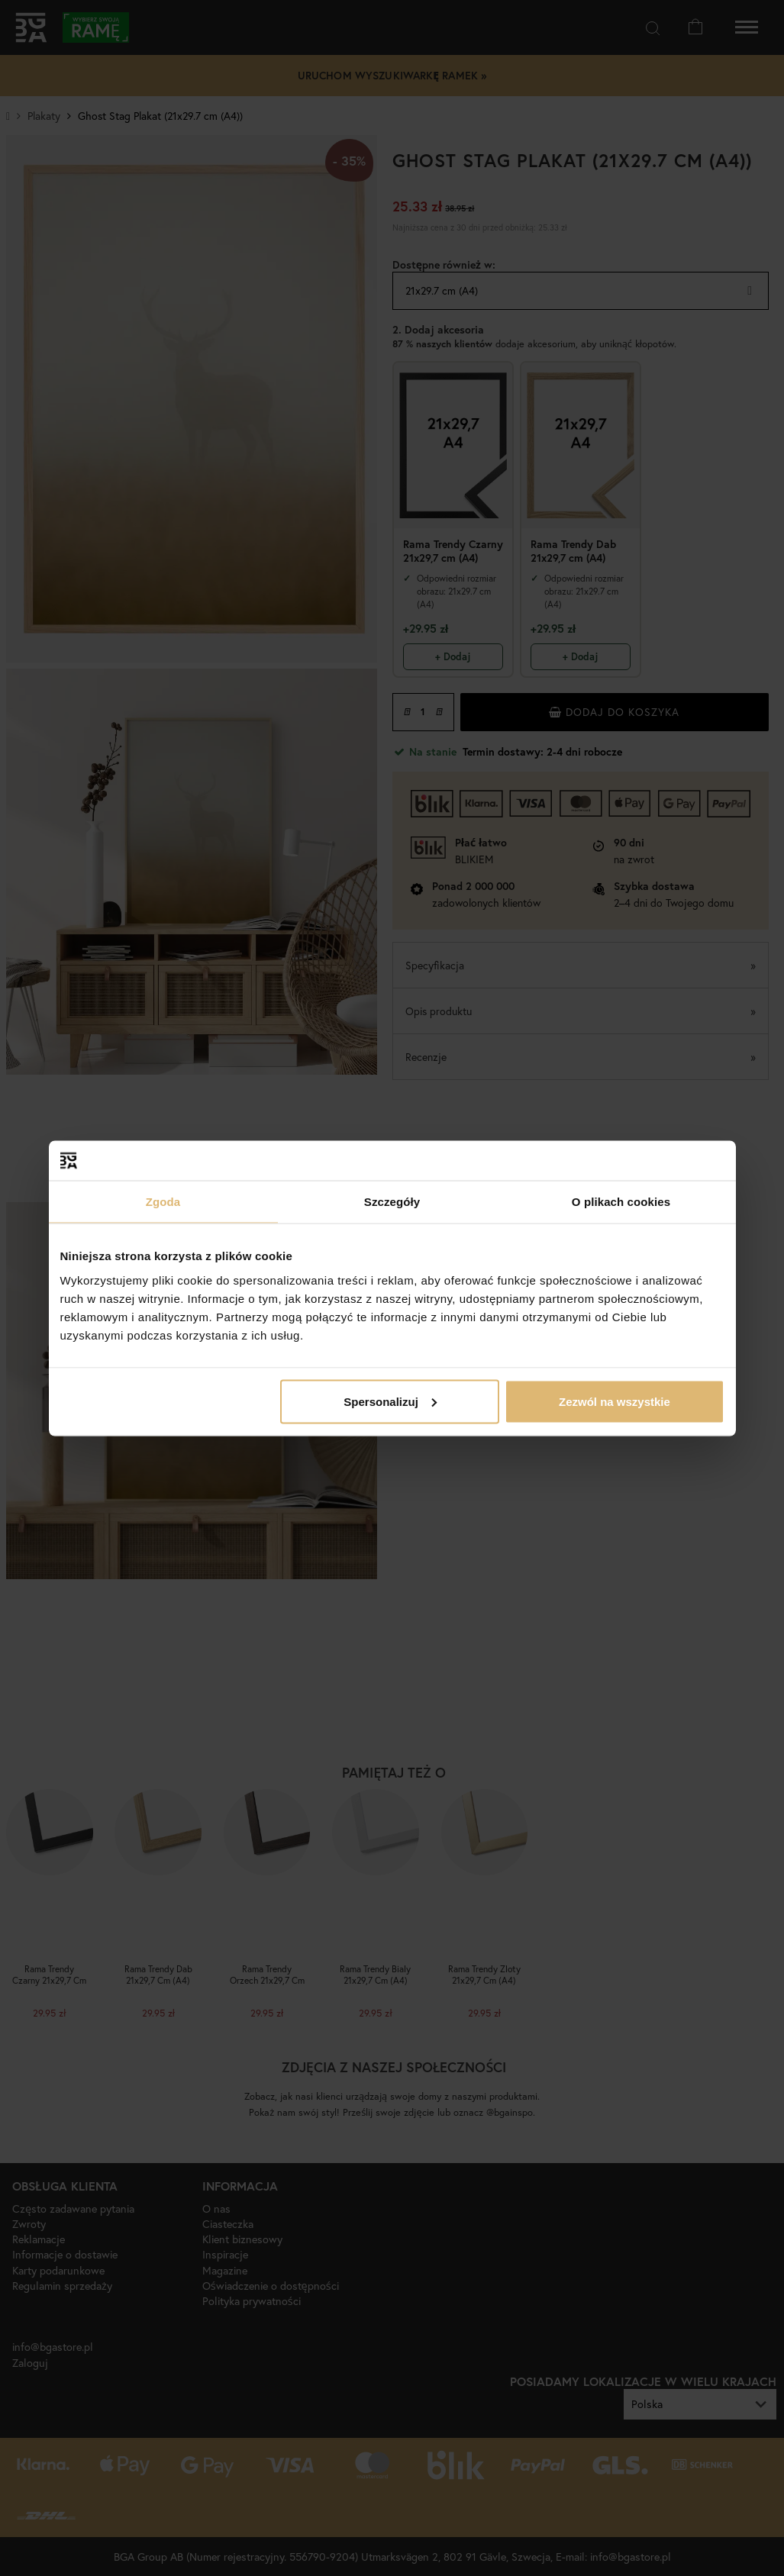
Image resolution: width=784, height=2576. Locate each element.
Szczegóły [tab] (392, 1201)
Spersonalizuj (390, 1400)
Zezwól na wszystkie (614, 1400)
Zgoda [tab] (163, 1201)
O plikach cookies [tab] (621, 1201)
